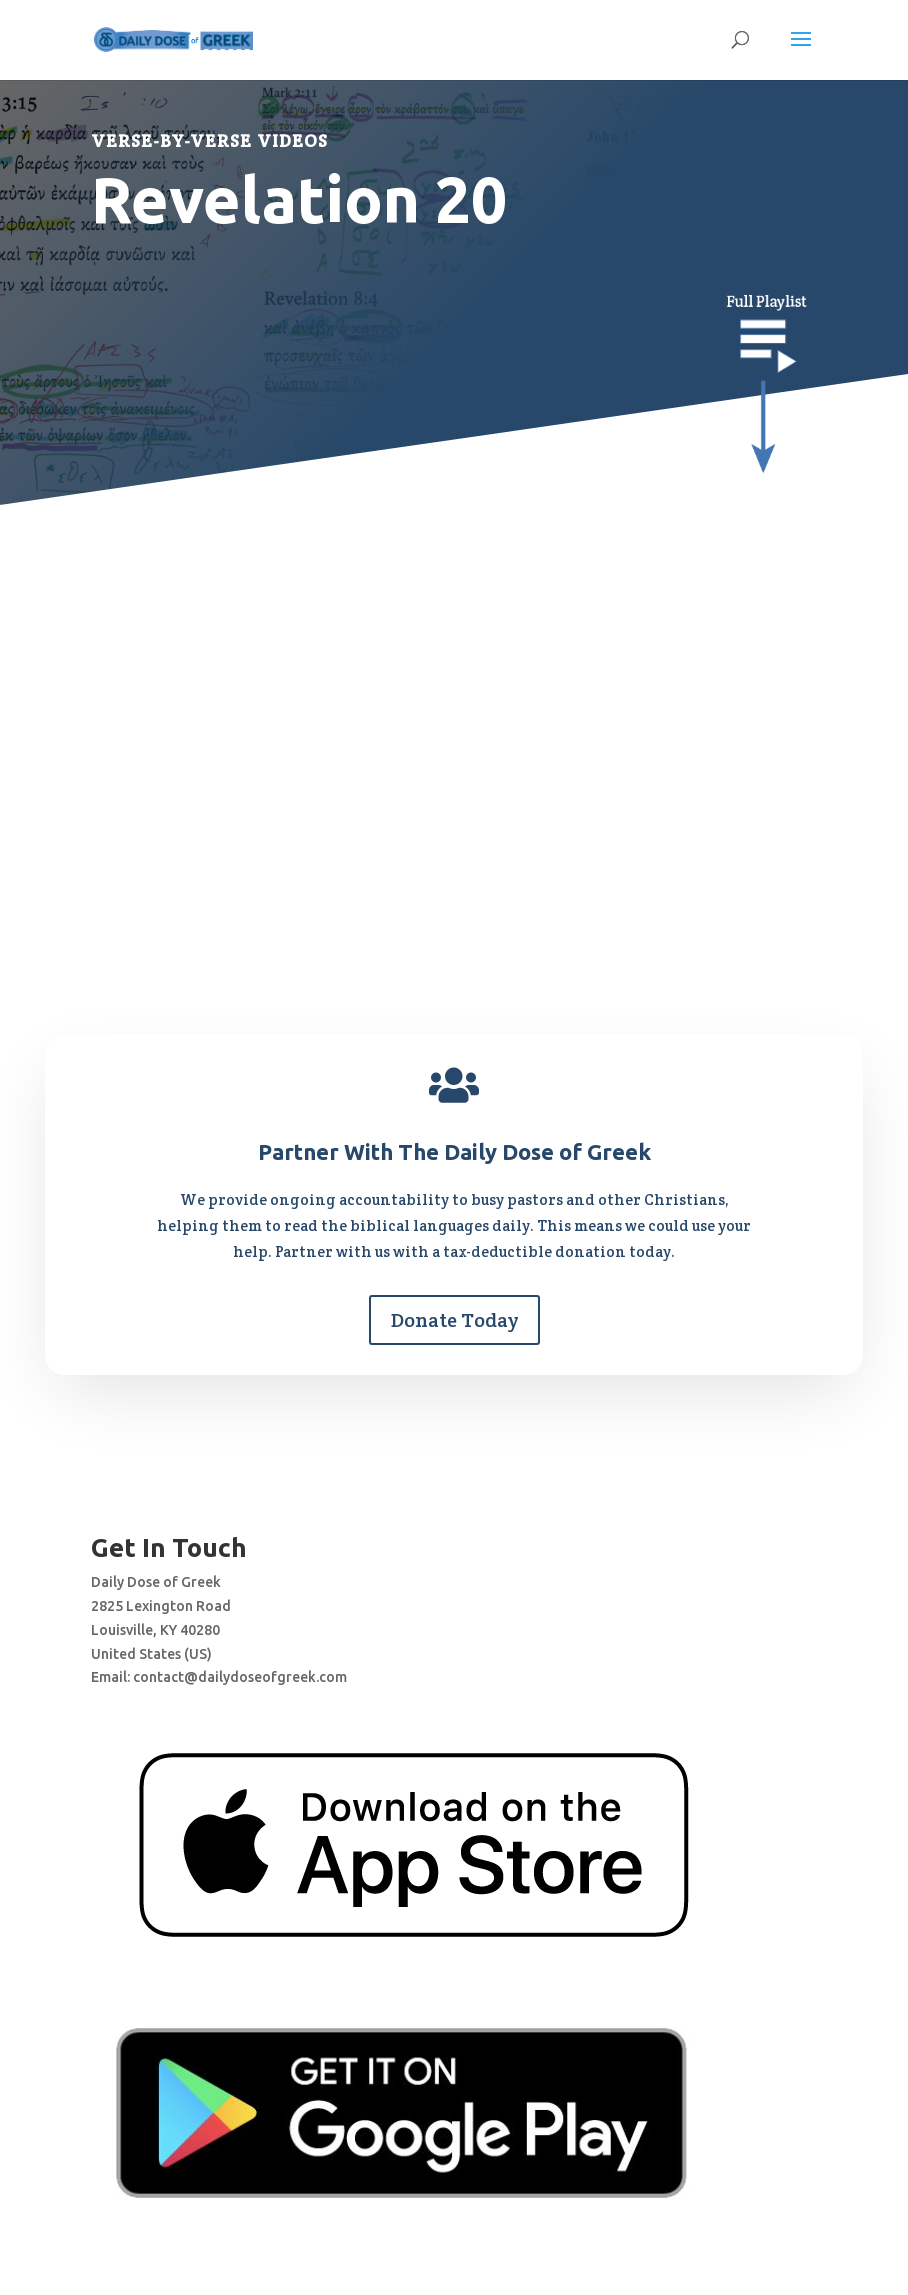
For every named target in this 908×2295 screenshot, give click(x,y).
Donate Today (454, 1320)
